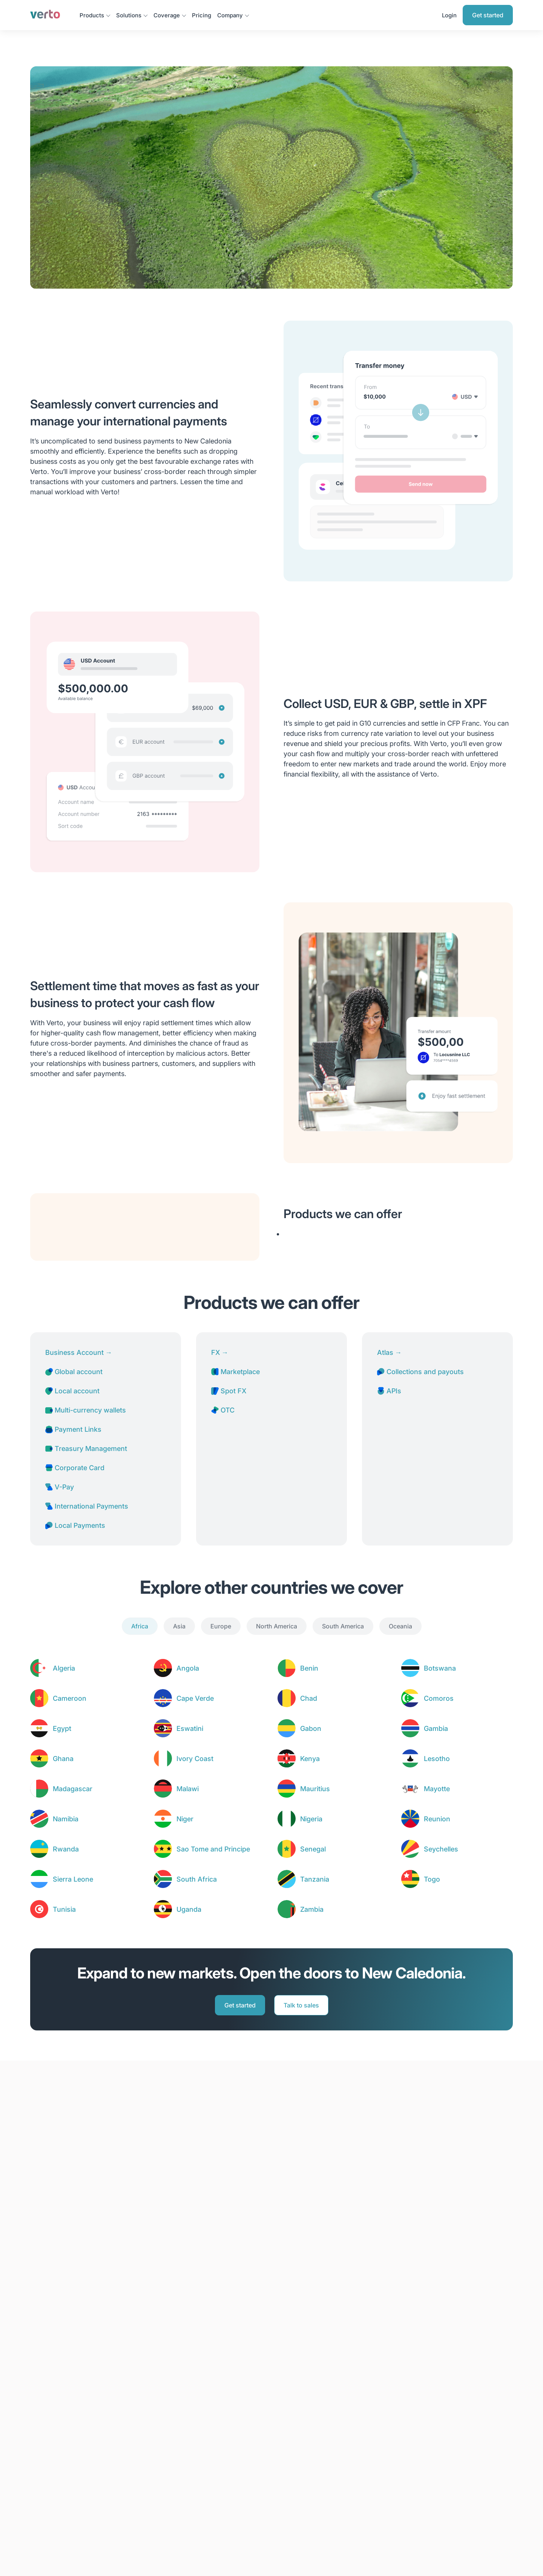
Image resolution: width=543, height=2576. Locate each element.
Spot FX (228, 1391)
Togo (432, 1879)
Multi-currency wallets (85, 1410)
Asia (179, 1626)
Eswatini (189, 1728)
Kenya (310, 1759)
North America (276, 1626)
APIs (389, 1391)
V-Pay (59, 1487)
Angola (187, 1668)
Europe (220, 1626)
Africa (139, 1626)
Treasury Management (86, 1448)
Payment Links (73, 1429)
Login (449, 15)
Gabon (310, 1728)
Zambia (312, 1909)
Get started (487, 15)
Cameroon (69, 1698)
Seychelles (441, 1849)
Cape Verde (195, 1698)
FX (219, 1352)
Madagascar (72, 1789)
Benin (309, 1668)
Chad (308, 1698)
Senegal (313, 1849)
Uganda (188, 1909)
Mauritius (315, 1789)
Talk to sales (301, 2005)
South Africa (196, 1879)
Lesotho (437, 1759)
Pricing (201, 15)
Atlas (389, 1352)
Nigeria (311, 1819)
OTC (223, 1410)
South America (343, 1626)
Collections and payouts (420, 1372)
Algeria (64, 1668)
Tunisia (64, 1909)
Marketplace (235, 1372)
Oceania (400, 1626)
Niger (184, 1819)
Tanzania (314, 1879)
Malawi (187, 1789)
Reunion (437, 1819)
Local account (72, 1391)
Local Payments (75, 1525)
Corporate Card (74, 1468)
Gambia (436, 1728)
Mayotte (437, 1789)
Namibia (65, 1819)
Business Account (78, 1352)
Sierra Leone (73, 1879)
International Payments (86, 1506)
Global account (74, 1372)
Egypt (62, 1728)
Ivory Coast (194, 1759)
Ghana (63, 1759)
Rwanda (66, 1849)
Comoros (439, 1698)
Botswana (440, 1668)
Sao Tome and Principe (213, 1849)
